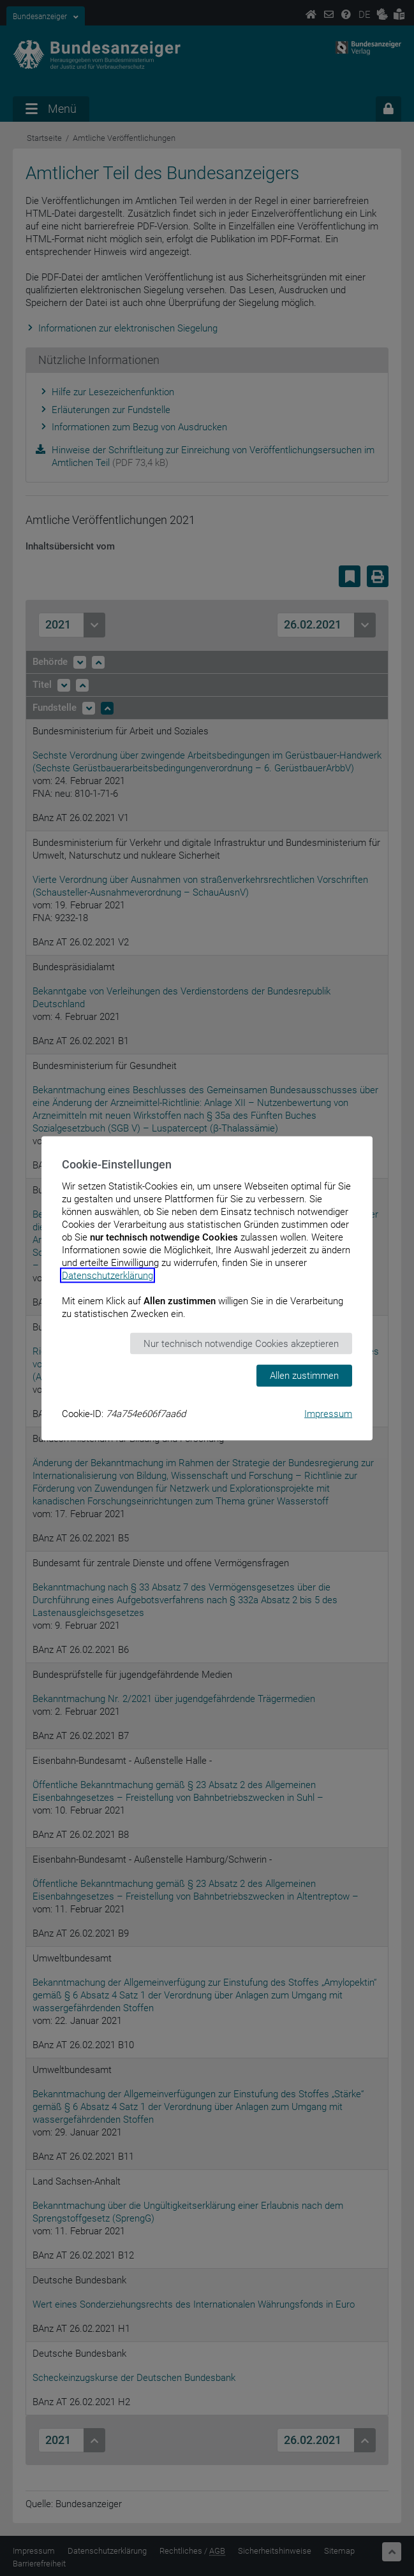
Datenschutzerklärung (107, 1275)
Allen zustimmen (304, 1375)
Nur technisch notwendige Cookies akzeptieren (241, 1343)
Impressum (328, 1413)
